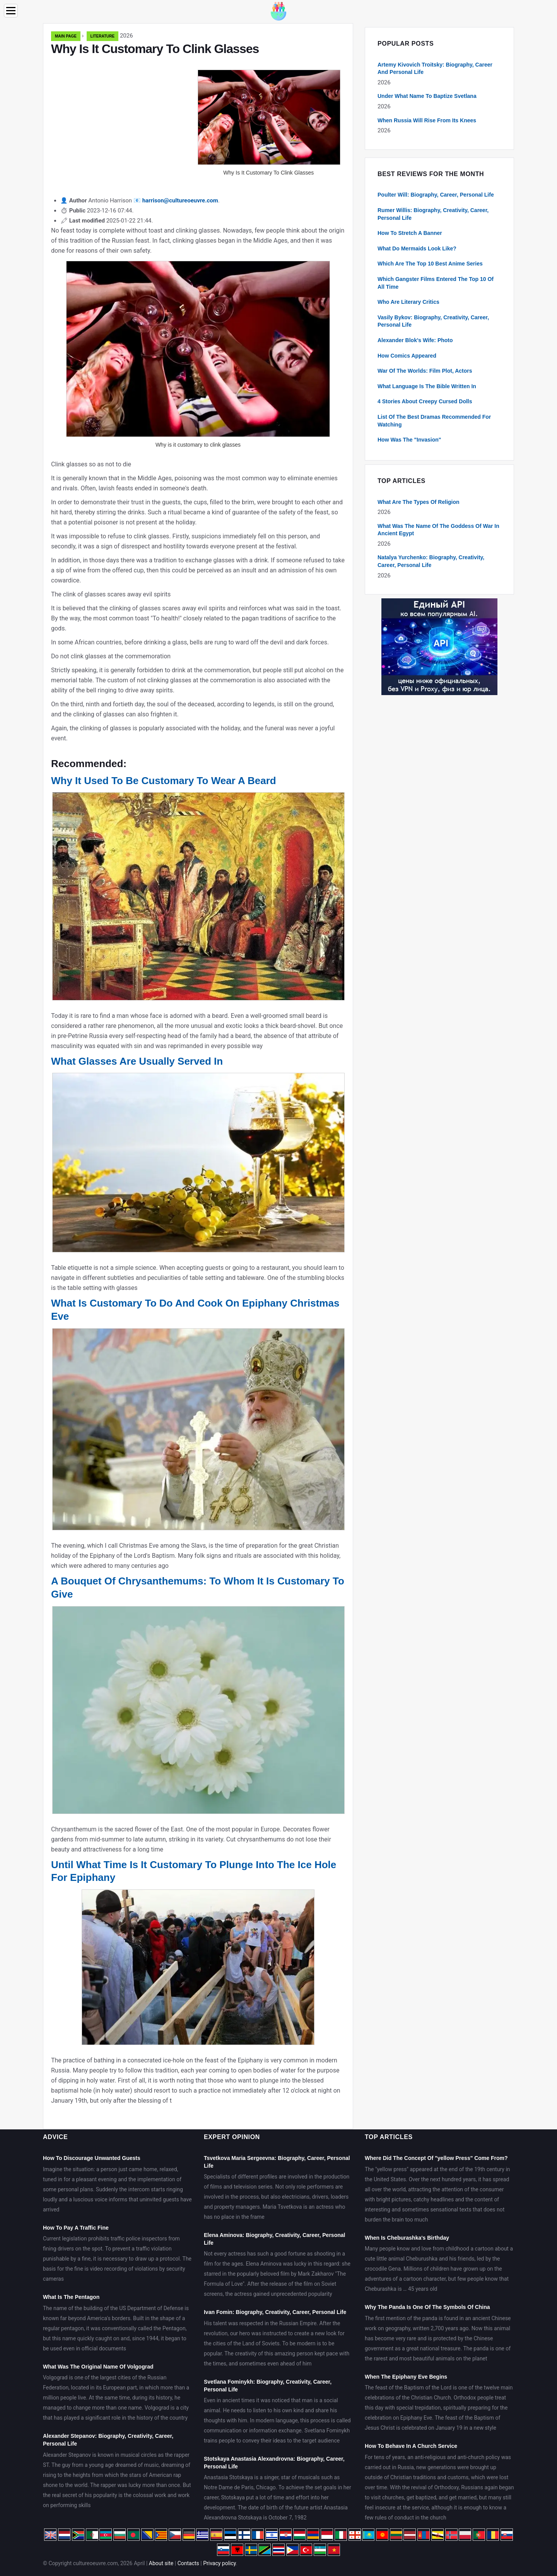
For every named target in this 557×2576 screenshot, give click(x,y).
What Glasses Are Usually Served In (137, 1061)
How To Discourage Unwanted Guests (91, 2158)
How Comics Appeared (407, 356)
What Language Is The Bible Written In (427, 386)
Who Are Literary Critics (408, 302)
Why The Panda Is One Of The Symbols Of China (427, 2307)
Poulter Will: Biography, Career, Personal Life (436, 195)
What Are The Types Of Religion (419, 502)
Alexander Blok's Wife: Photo (415, 340)
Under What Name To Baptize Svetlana (427, 96)
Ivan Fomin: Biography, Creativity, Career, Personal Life (275, 2312)
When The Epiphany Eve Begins (406, 2377)
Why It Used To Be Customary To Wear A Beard (163, 780)
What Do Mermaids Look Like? (417, 248)
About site (161, 2563)
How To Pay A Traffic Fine (76, 2228)
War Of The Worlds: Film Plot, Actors (425, 371)
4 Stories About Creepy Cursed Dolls (425, 401)
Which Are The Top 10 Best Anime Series (430, 263)
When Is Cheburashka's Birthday (407, 2238)
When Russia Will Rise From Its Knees (427, 120)
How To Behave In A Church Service (411, 2446)
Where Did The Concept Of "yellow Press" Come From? (436, 2158)
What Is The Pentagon (71, 2297)
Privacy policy (219, 2563)
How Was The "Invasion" (409, 440)
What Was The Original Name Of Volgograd (98, 2367)
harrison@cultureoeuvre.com (180, 200)
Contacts (188, 2563)
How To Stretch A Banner (410, 233)
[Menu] (11, 10)
